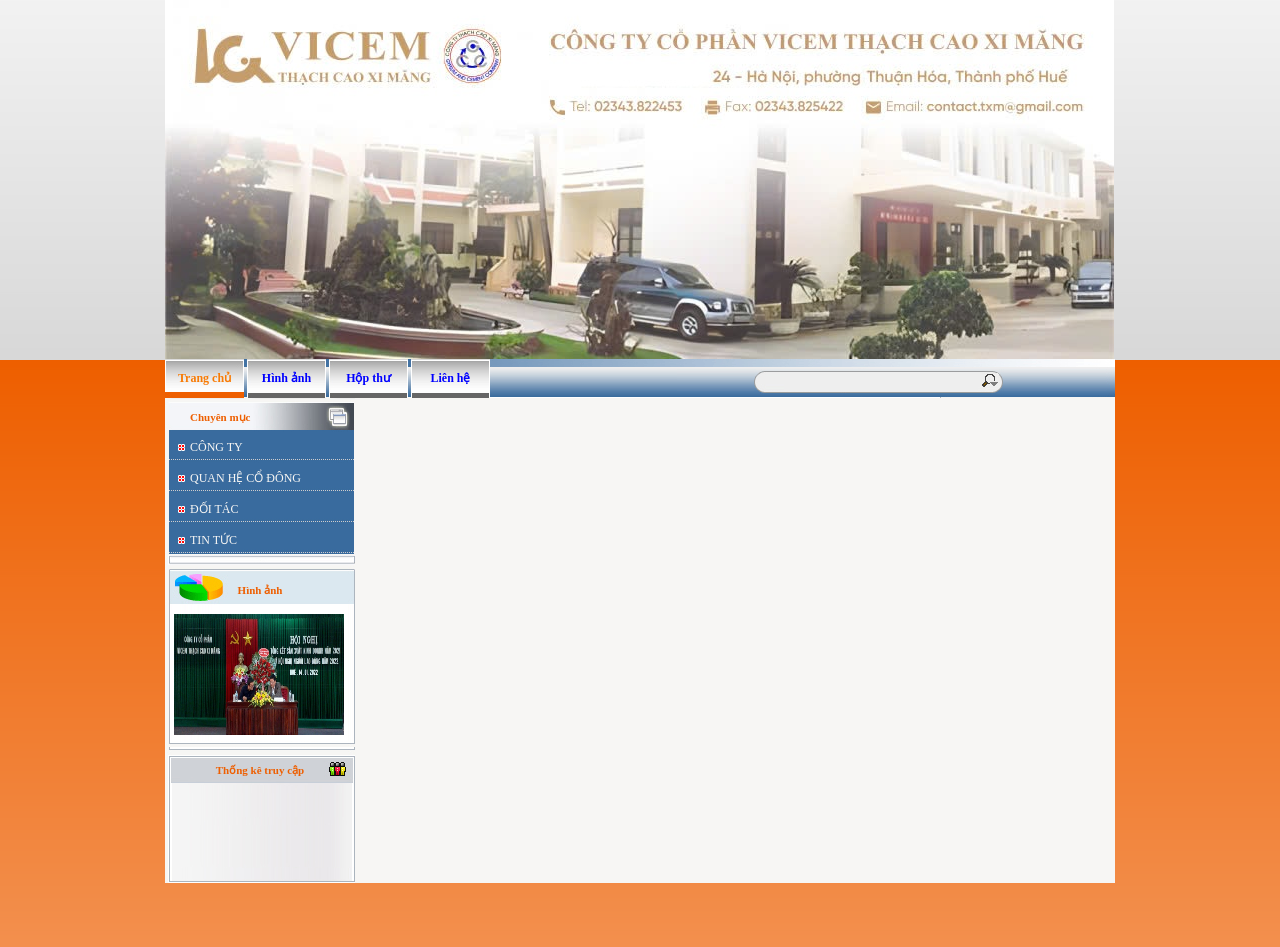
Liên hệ (450, 378)
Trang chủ (204, 378)
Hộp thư (368, 378)
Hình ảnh (286, 378)
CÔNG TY (216, 447)
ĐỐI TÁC (214, 509)
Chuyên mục (220, 417)
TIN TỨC (213, 540)
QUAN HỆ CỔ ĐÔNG (245, 478)
